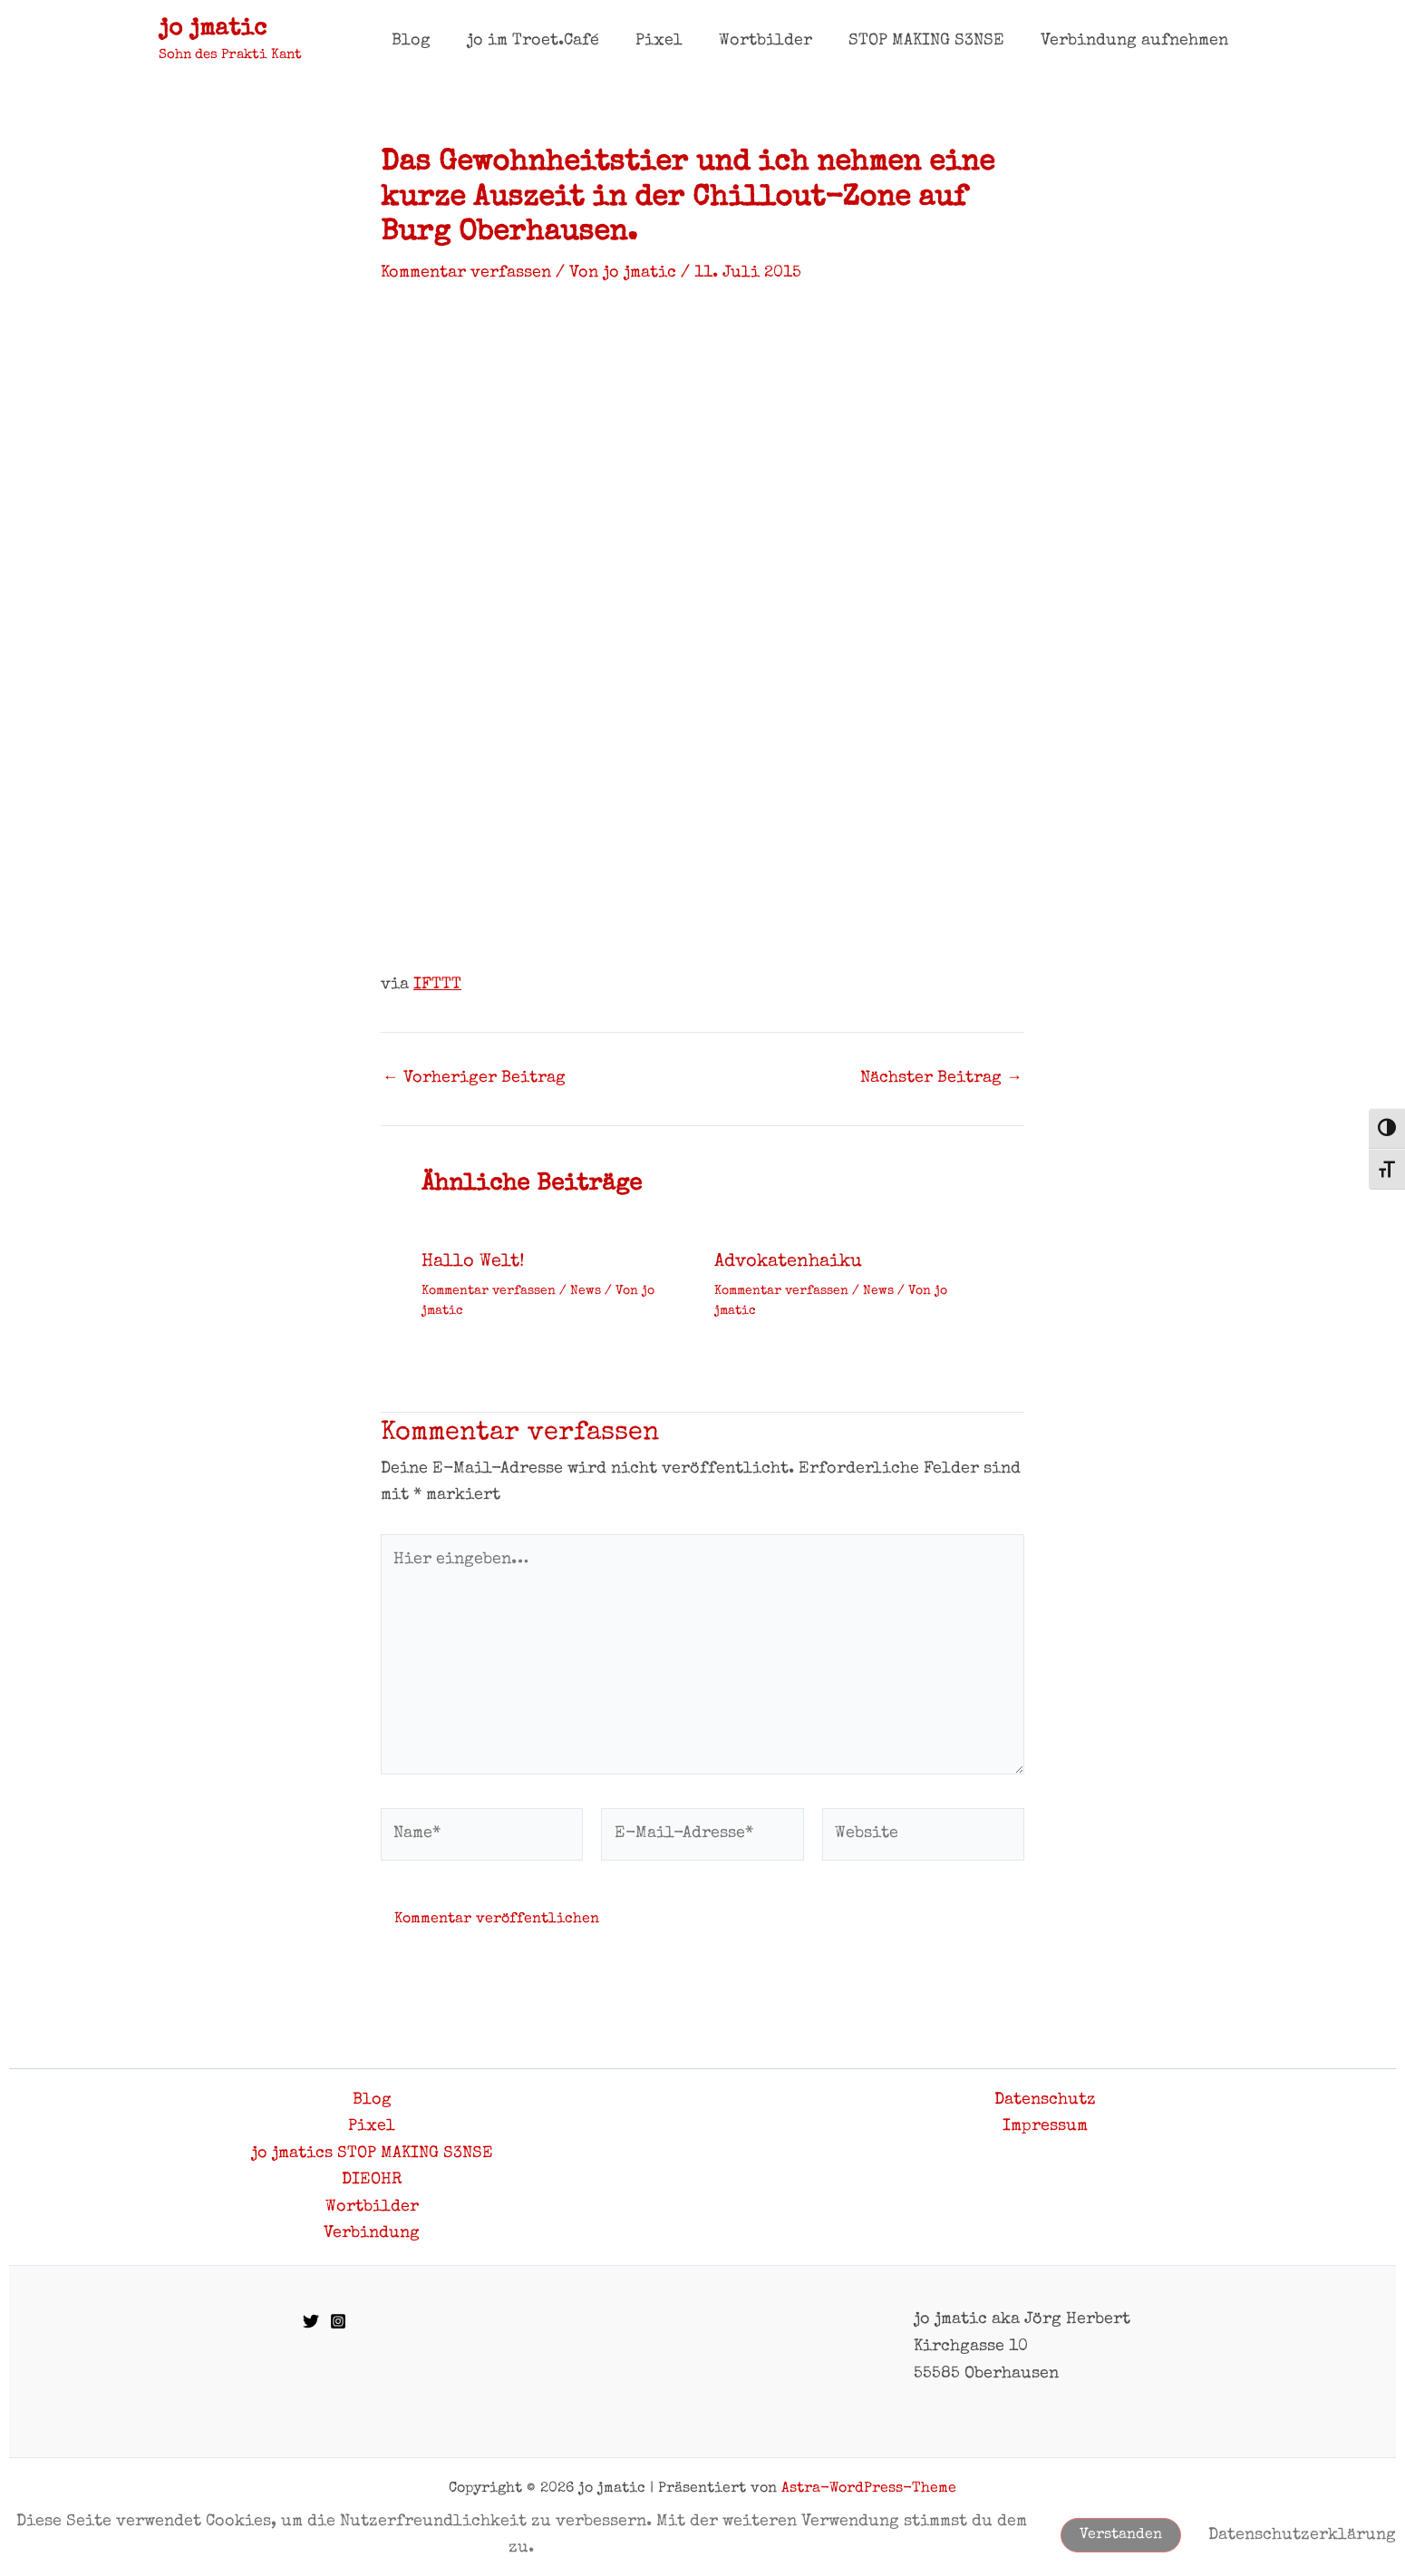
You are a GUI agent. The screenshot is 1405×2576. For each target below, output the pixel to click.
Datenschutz (1045, 2099)
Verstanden (1121, 2535)
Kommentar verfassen (466, 273)
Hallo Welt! (473, 1261)
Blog (372, 2099)
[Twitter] (311, 2322)
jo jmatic (212, 30)
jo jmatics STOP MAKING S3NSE (372, 2152)
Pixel (371, 2125)
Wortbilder (372, 2207)
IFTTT (437, 984)
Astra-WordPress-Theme (868, 2489)
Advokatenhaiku (788, 1261)
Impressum (1045, 2125)
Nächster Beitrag (941, 1077)
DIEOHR (372, 2180)
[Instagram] (338, 2322)
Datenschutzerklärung (1302, 2534)
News (585, 1289)
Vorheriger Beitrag (474, 1077)
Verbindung (372, 2233)
